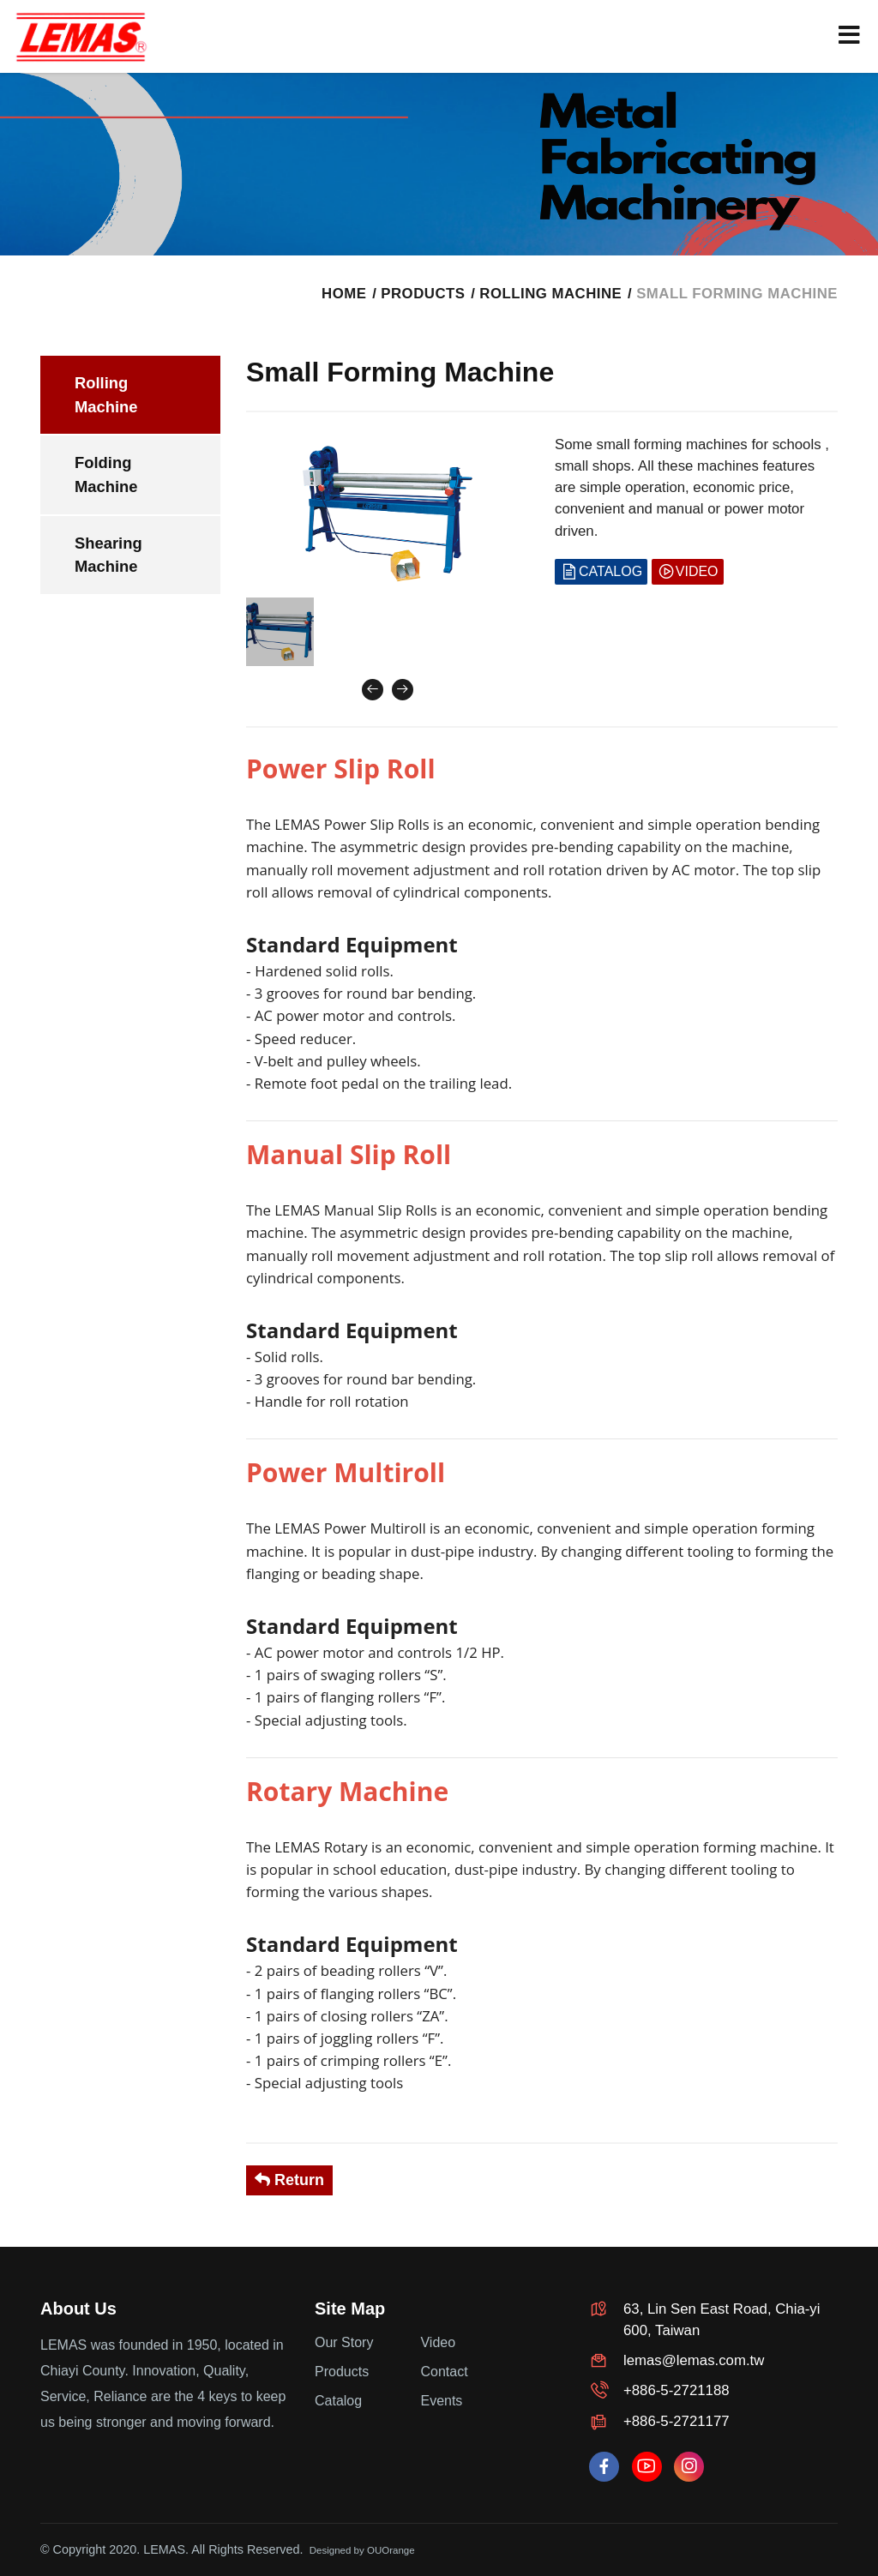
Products (342, 2371)
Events (441, 2400)
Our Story (344, 2342)
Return (289, 2180)
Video (437, 2342)
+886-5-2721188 (676, 2390)
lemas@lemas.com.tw (693, 2360)
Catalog (338, 2400)
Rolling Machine (550, 293)
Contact (443, 2371)
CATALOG (601, 571)
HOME (344, 293)
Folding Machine (106, 474)
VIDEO (688, 571)
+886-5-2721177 (676, 2421)
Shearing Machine (108, 555)
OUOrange (391, 2550)
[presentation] (372, 689)
